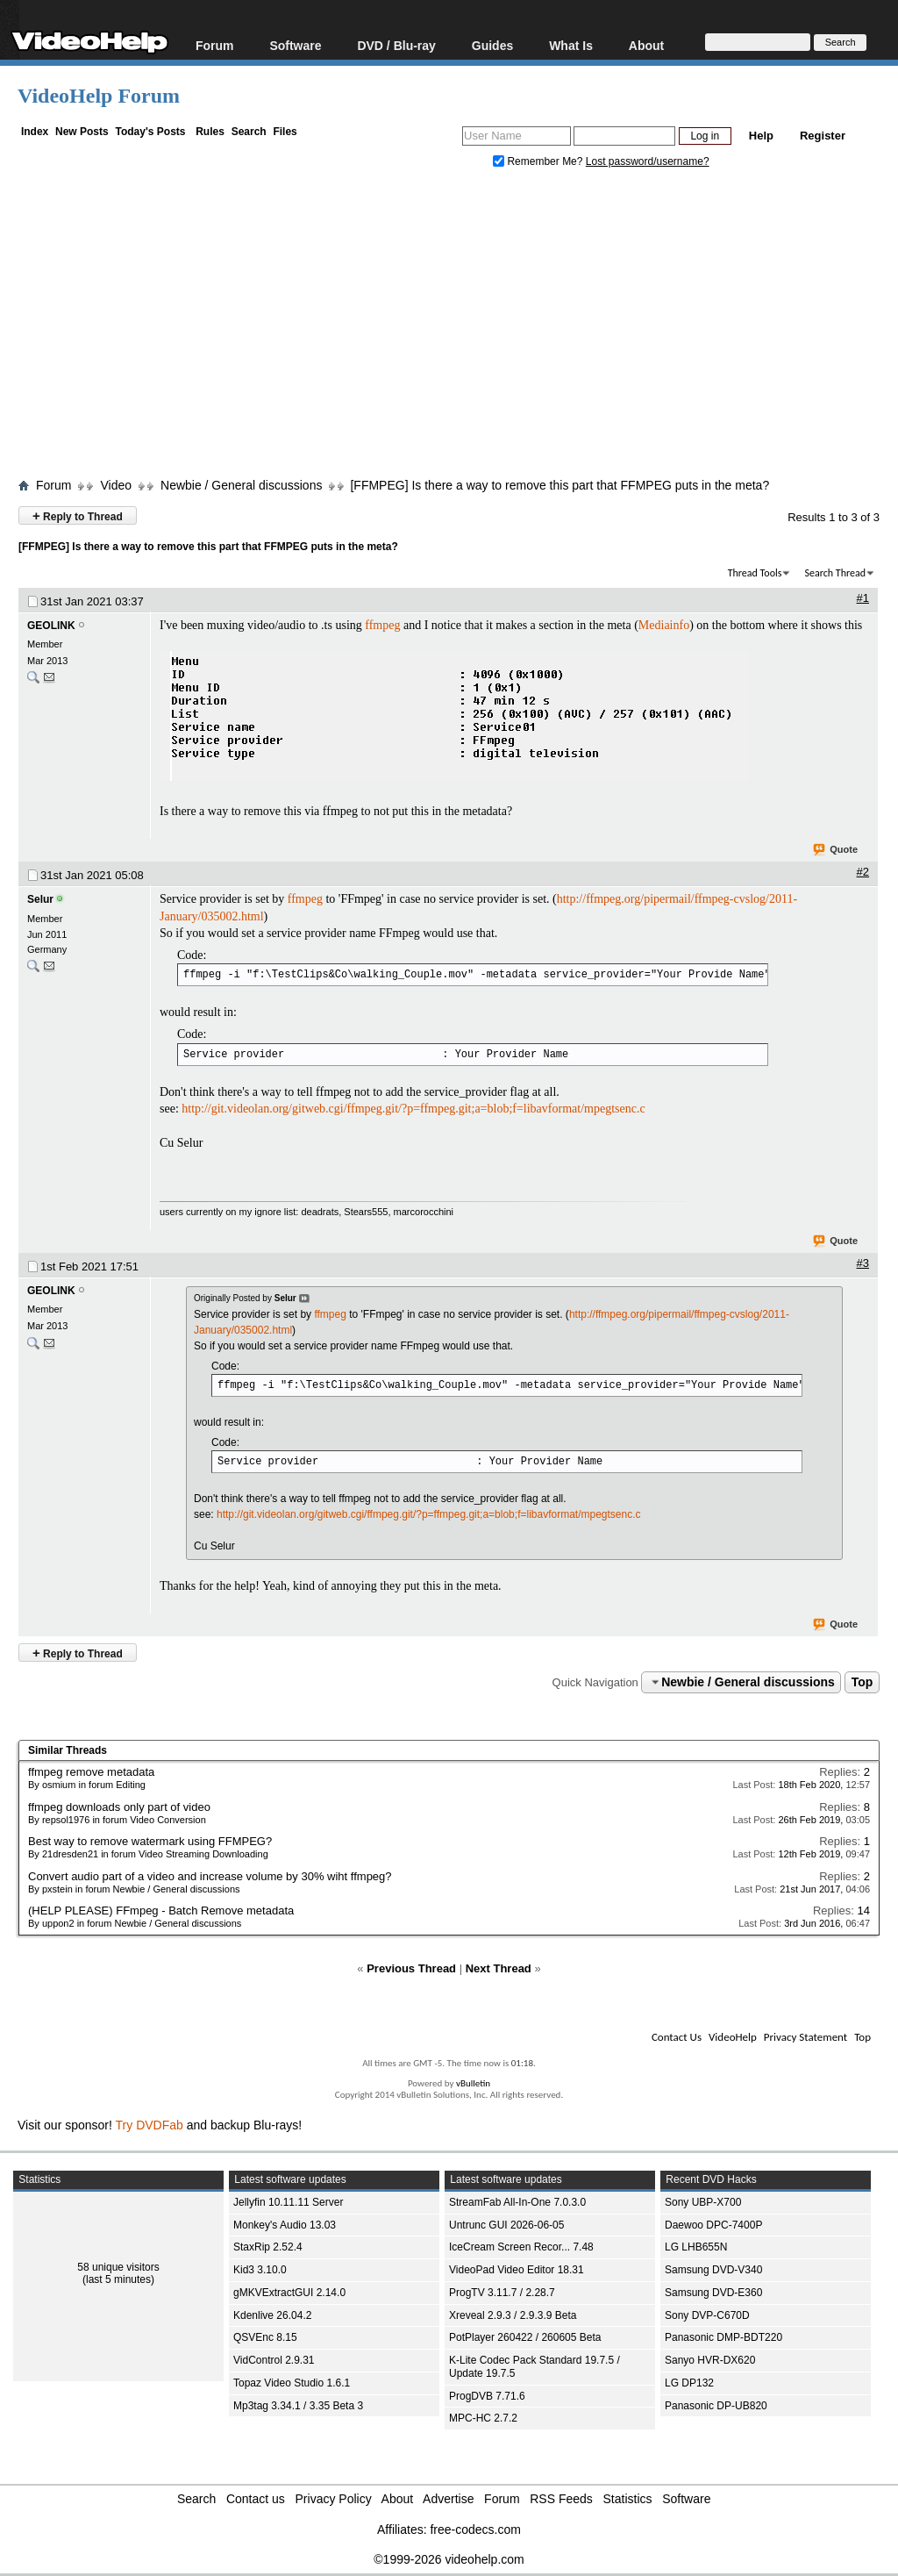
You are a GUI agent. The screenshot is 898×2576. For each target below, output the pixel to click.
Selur (40, 899)
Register (822, 135)
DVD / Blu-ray (396, 45)
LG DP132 (689, 2383)
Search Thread (835, 573)
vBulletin (473, 2083)
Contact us (255, 2499)
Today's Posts (150, 131)
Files (284, 131)
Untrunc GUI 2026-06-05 (506, 2225)
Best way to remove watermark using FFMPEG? (150, 1841)
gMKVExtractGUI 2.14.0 (289, 2292)
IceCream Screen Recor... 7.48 (521, 2247)
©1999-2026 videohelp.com (449, 2559)
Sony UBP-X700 (703, 2202)
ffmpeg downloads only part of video (119, 1807)
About (646, 45)
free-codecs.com (475, 2529)
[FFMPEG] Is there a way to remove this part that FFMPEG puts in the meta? (559, 485)
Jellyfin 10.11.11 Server (288, 2202)
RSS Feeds (561, 2499)
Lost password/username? (647, 161)
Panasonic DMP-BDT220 (723, 2337)
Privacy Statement (805, 2036)
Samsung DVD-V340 (713, 2270)
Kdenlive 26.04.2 (272, 2315)
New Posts (82, 131)
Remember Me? (539, 161)
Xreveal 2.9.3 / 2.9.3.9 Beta (512, 2315)
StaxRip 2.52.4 (268, 2247)
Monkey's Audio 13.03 (284, 2225)
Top (862, 1682)
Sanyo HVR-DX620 (710, 2360)
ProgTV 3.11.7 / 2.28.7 (502, 2292)
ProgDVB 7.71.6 (487, 2396)
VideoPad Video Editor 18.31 (516, 2270)
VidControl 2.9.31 (274, 2360)
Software (295, 45)
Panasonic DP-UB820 (716, 2406)
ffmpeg (382, 625)
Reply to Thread (77, 515)
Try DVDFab (149, 2125)
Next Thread (498, 1968)
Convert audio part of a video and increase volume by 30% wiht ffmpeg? (210, 1876)
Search (249, 131)
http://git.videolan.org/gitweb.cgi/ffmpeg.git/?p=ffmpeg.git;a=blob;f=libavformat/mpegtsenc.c (413, 1108)
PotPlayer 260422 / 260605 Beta (525, 2337)
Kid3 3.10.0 (260, 2270)
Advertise (448, 2499)
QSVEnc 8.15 (265, 2337)
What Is (571, 45)
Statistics (627, 2499)
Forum (215, 45)
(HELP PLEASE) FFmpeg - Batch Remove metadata (161, 1910)
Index (34, 131)
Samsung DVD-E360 (713, 2292)
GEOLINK (51, 625)
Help (761, 135)
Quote (836, 850)
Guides (492, 45)
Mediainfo (663, 625)
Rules (210, 131)
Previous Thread (411, 1968)
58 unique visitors (118, 2267)
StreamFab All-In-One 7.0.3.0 (517, 2202)
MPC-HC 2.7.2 (483, 2418)
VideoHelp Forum (99, 95)
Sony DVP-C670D (707, 2315)
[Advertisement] (458, 327)
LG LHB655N (696, 2247)
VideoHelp (733, 2036)
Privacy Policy (334, 2499)
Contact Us (677, 2036)
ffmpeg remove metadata (91, 1771)
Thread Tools (755, 573)
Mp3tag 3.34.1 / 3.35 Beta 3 (298, 2406)
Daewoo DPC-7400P (713, 2225)
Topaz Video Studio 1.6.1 (291, 2383)
